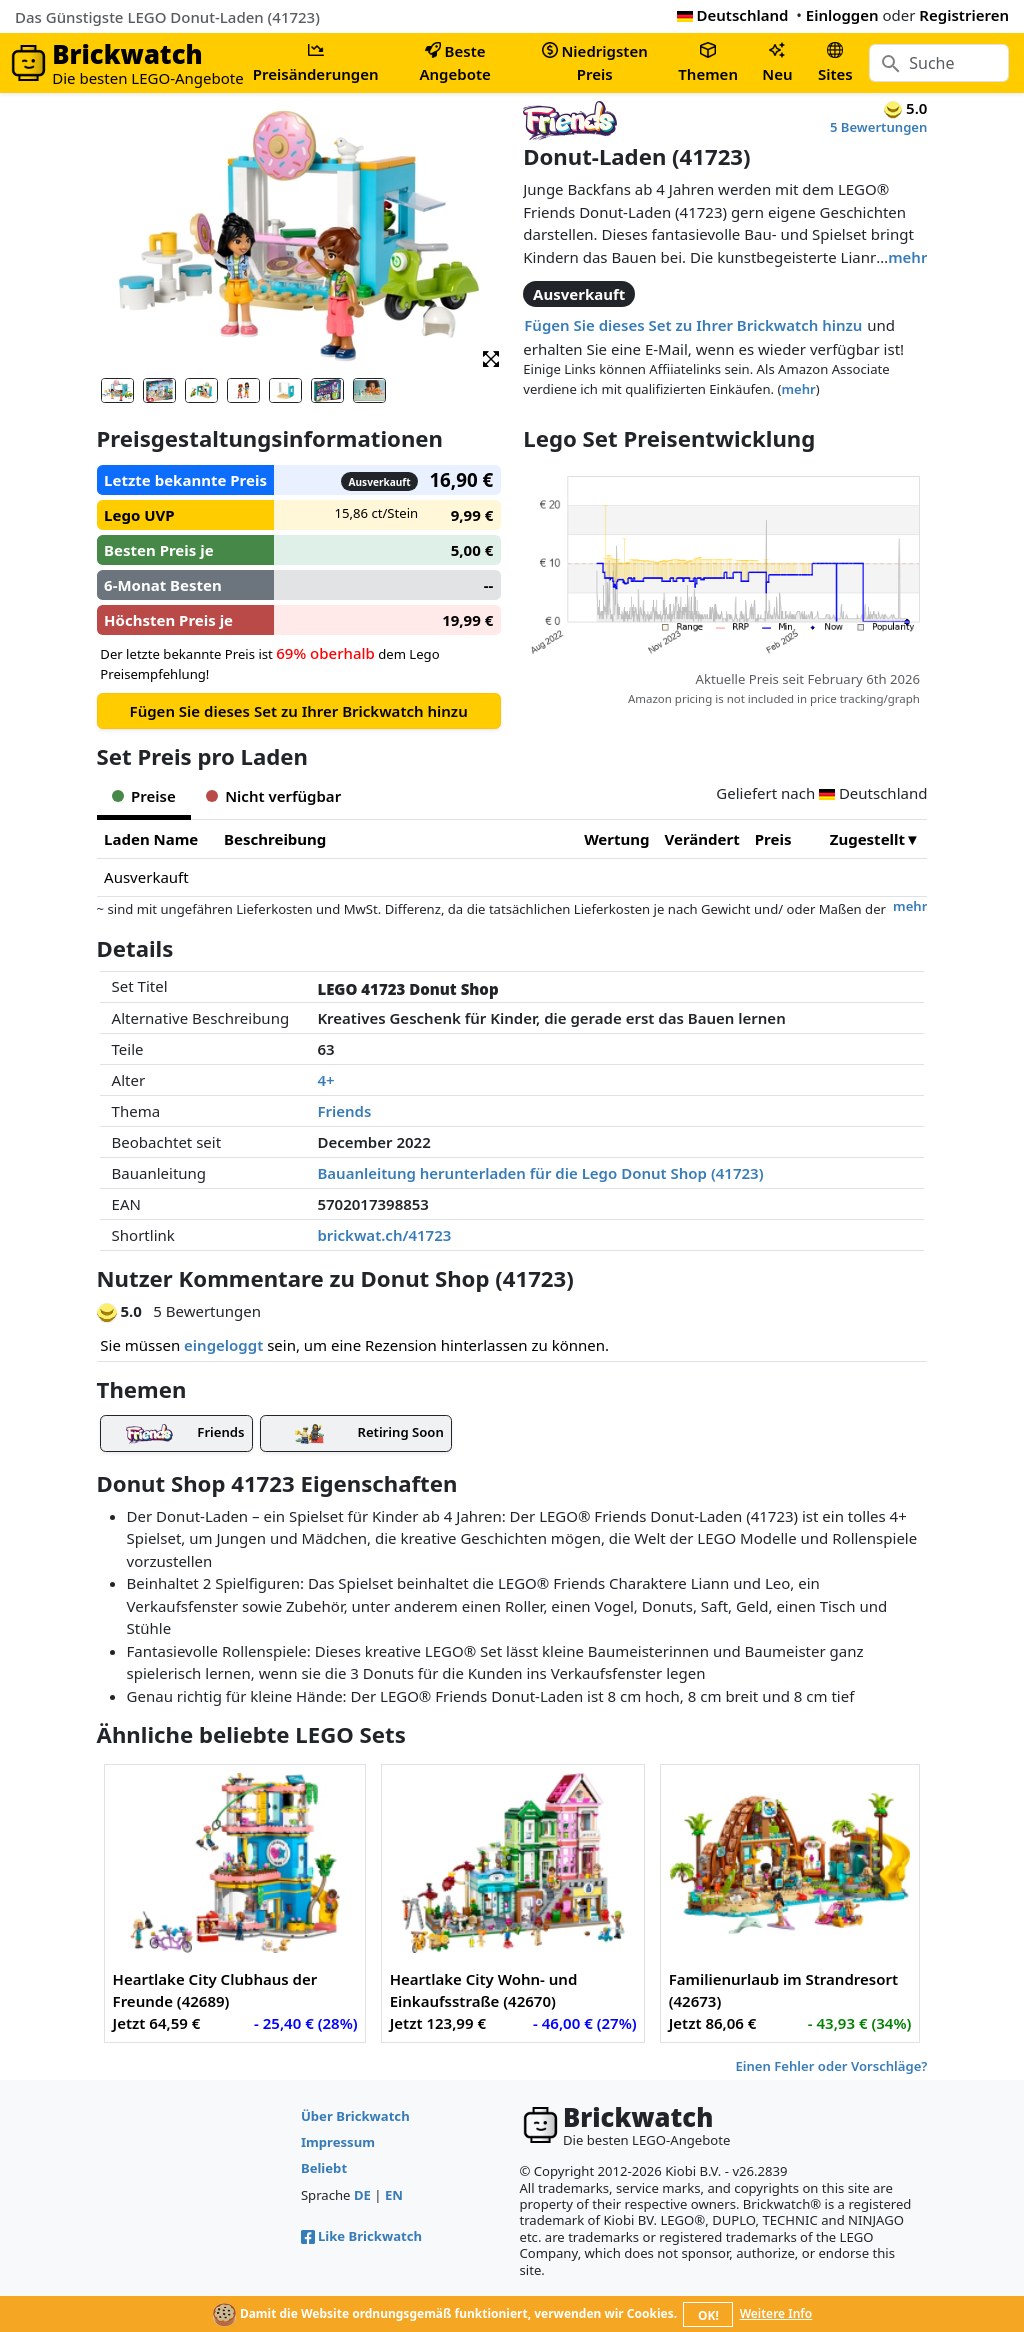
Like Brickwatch (361, 2236)
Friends (344, 1111)
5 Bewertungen (878, 127)
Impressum (338, 2142)
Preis (773, 839)
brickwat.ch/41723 (384, 1235)
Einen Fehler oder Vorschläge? (831, 2066)
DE (362, 2195)
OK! (708, 2315)
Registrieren (964, 15)
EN (394, 2195)
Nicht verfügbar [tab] (273, 796)
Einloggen (842, 15)
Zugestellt (867, 839)
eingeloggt (223, 1345)
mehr (907, 257)
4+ (325, 1080)
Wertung (616, 839)
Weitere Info (776, 2313)
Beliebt (324, 2168)
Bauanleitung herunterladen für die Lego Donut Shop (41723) (540, 1173)
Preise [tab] (144, 796)
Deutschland (733, 15)
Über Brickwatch (355, 2116)
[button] (491, 357)
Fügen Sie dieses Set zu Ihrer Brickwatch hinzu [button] (693, 325)
